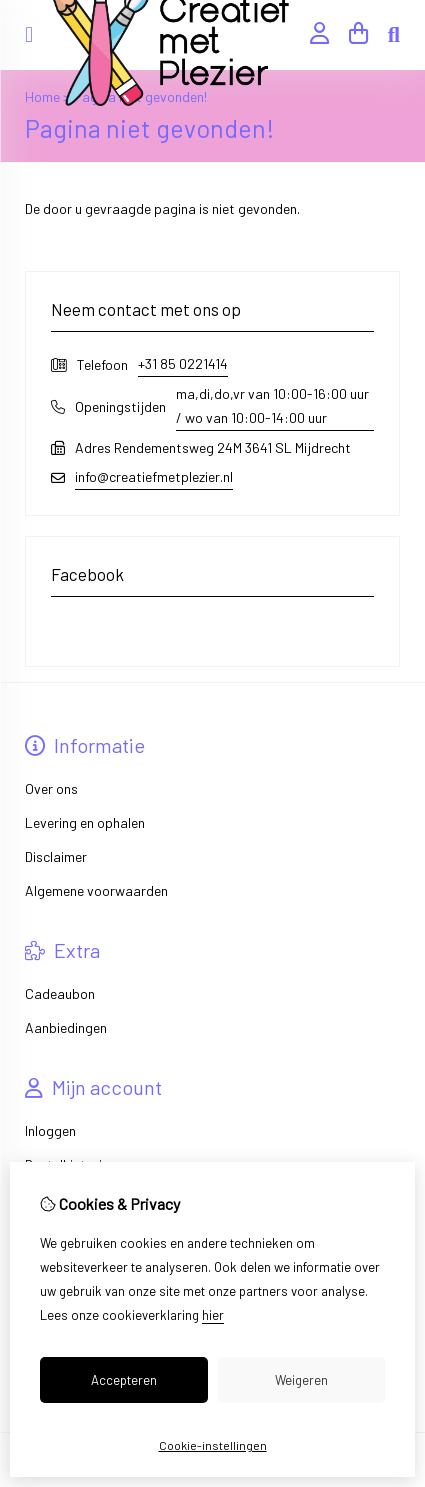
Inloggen (50, 1130)
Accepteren (124, 1380)
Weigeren (301, 1380)
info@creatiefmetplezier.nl (154, 476)
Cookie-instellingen (213, 1445)
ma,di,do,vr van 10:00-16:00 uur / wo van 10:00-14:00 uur (272, 405)
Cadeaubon (60, 993)
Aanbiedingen (66, 1027)
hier (213, 1315)
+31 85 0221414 (183, 363)
